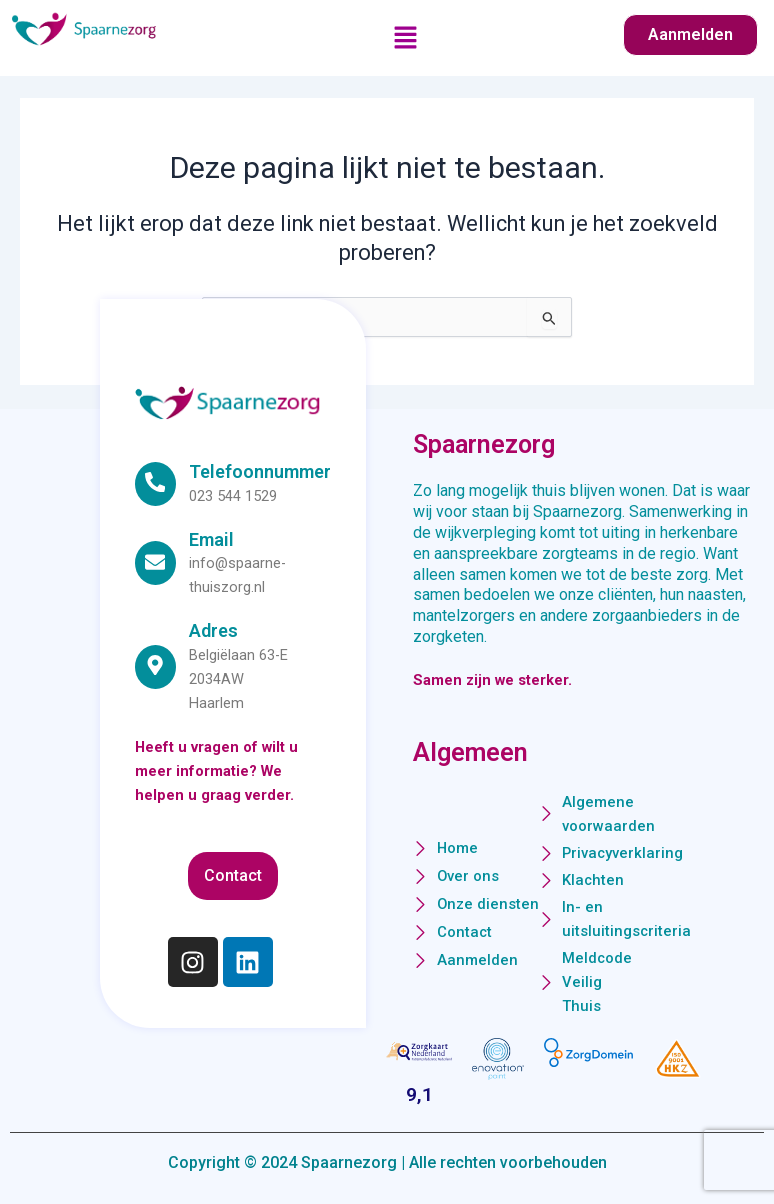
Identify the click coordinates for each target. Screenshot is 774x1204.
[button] (406, 39)
